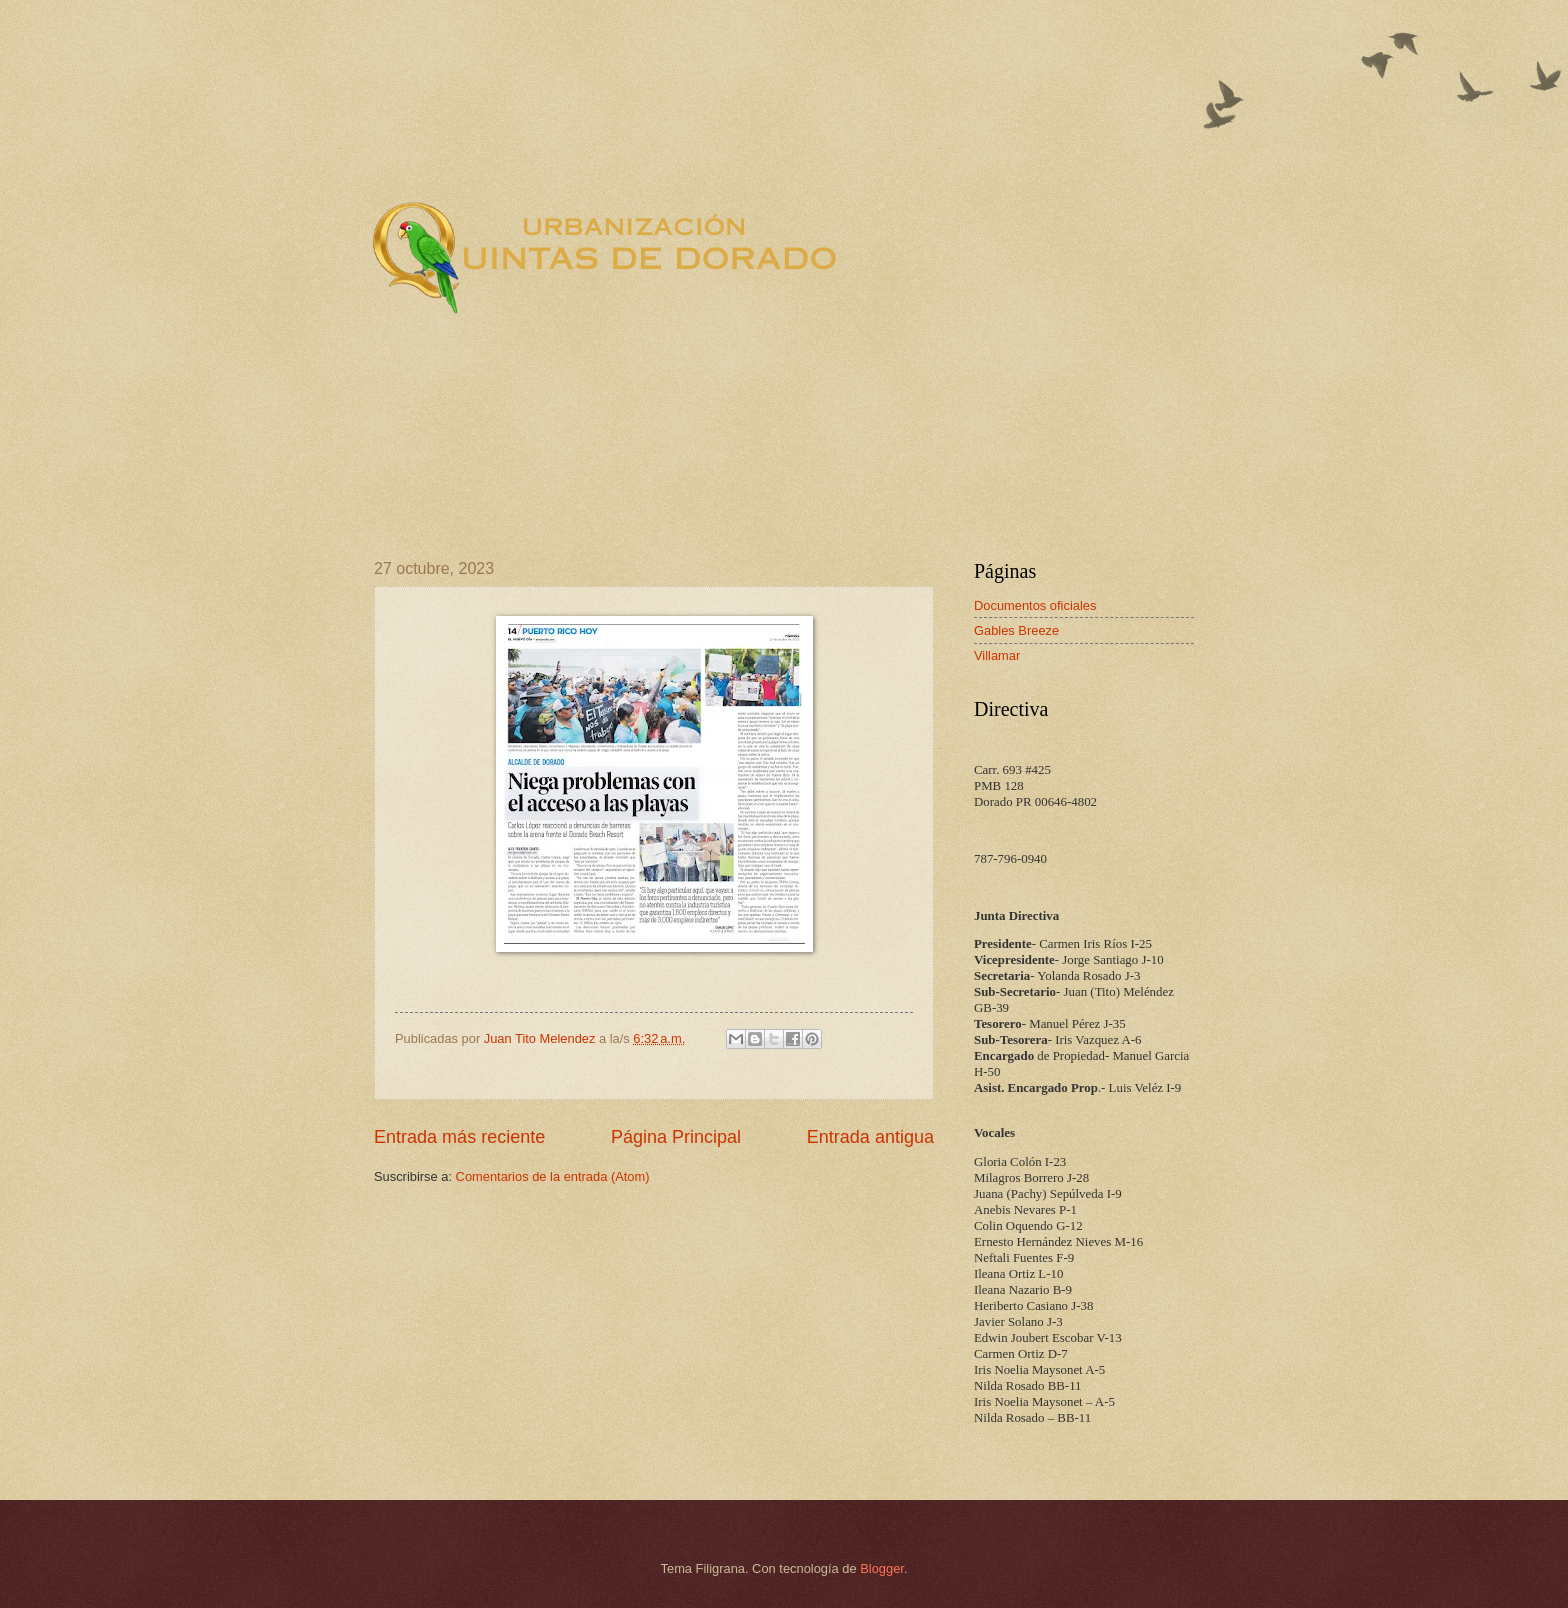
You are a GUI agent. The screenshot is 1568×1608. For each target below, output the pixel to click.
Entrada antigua (870, 1137)
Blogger (882, 1568)
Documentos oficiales (1035, 605)
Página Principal (676, 1137)
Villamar (997, 655)
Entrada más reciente (459, 1137)
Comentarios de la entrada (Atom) (553, 1176)
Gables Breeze (1016, 630)
